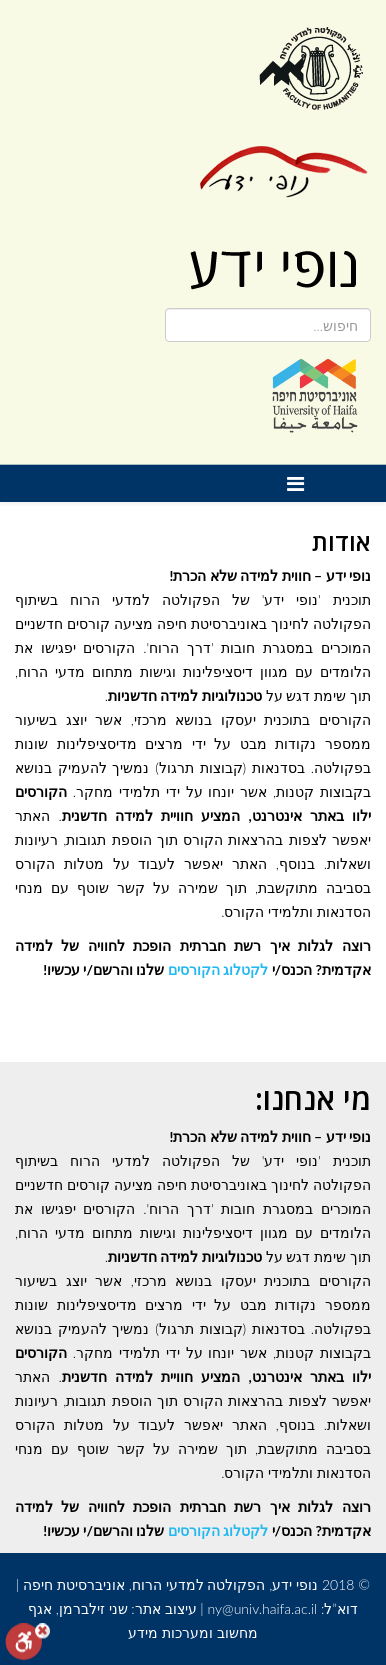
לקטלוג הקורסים (218, 969)
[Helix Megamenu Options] (300, 483)
